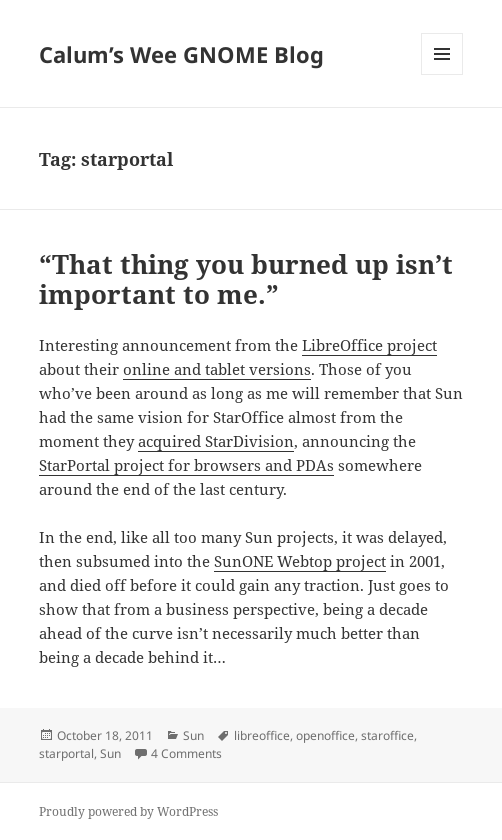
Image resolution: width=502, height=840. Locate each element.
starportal (66, 753)
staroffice (387, 735)
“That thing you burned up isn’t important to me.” (246, 279)
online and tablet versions (217, 369)
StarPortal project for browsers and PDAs (186, 465)
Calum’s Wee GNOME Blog (181, 54)
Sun (193, 735)
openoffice (325, 735)
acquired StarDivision (216, 441)
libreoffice (262, 735)
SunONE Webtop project (300, 561)
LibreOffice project (369, 345)
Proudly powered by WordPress (128, 811)
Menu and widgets (442, 74)
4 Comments (186, 753)
